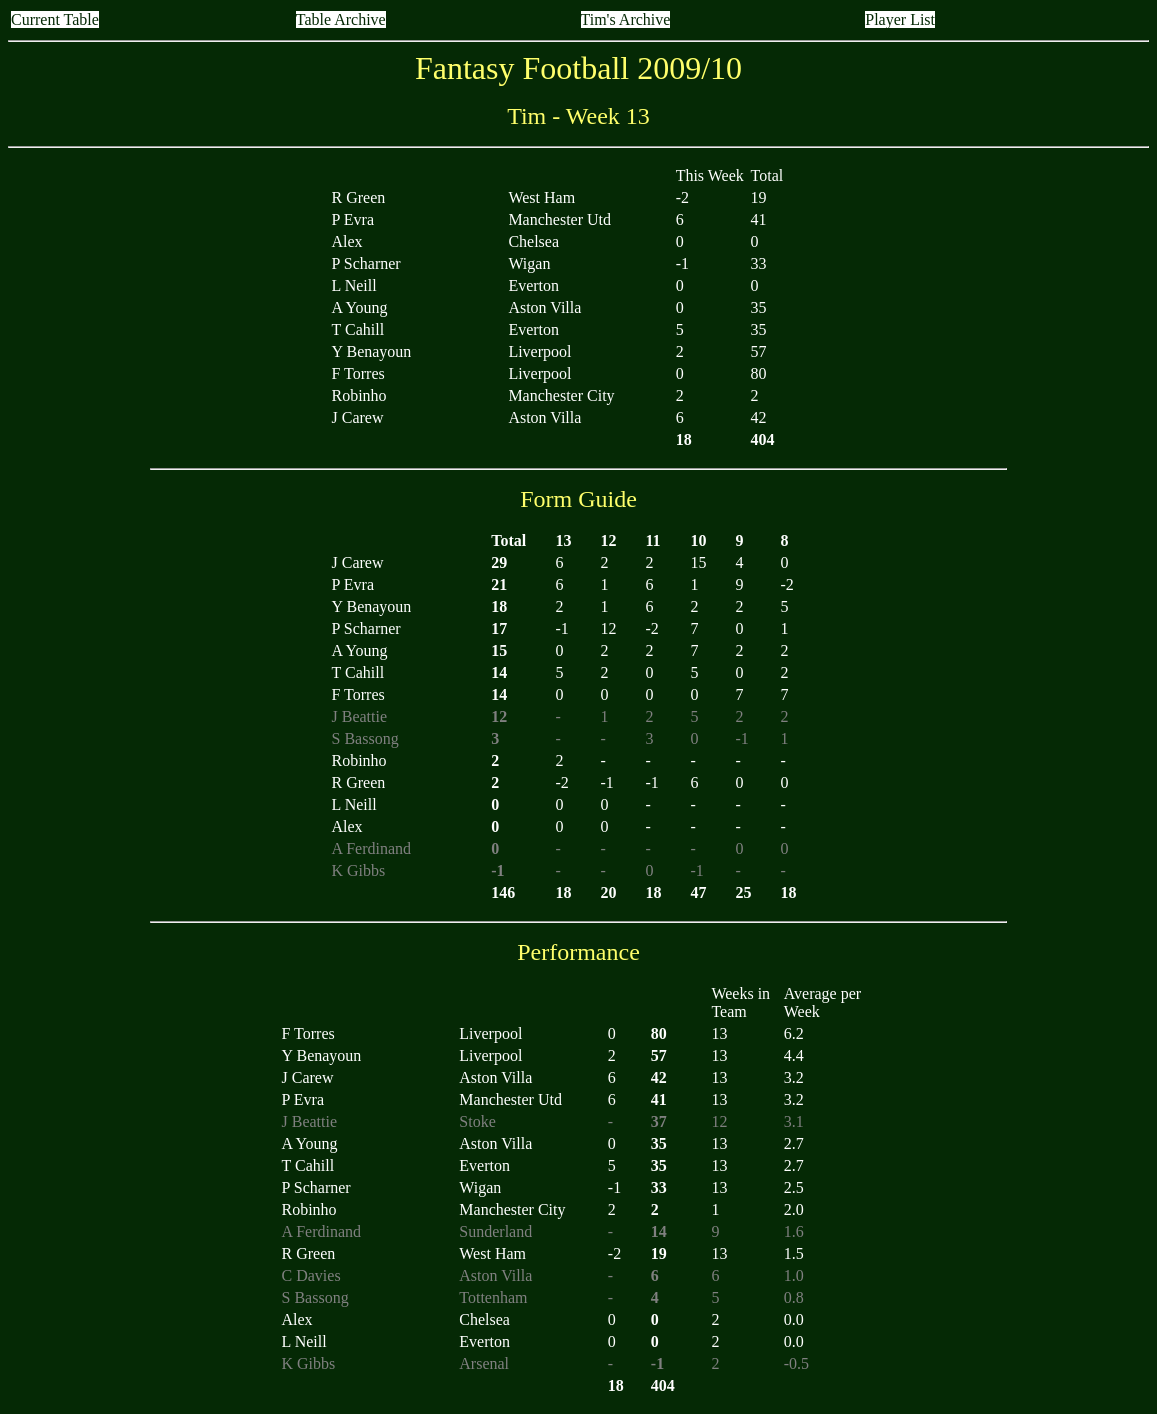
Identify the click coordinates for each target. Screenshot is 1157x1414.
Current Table (55, 19)
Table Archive (341, 19)
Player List (900, 19)
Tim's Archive (626, 19)
